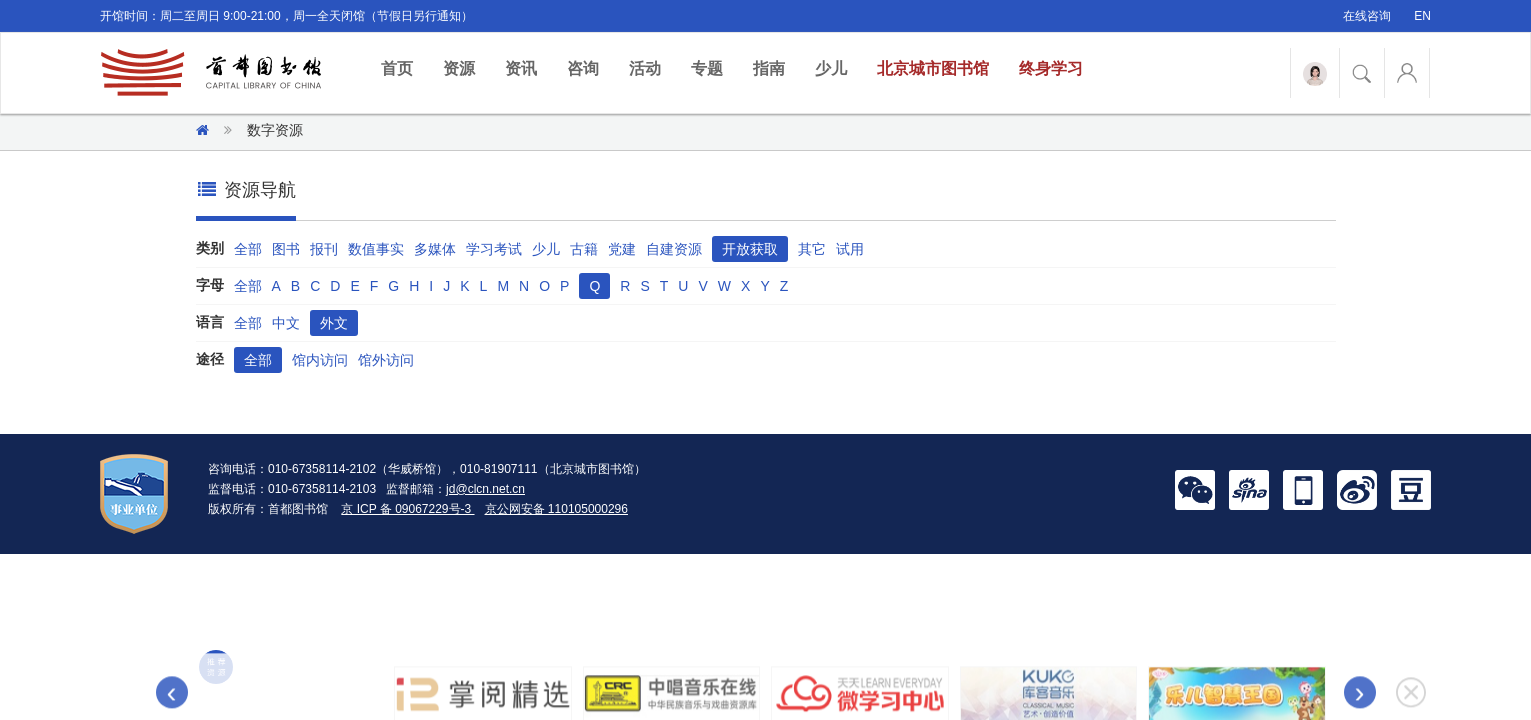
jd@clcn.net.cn (485, 489)
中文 (286, 323)
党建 (622, 249)
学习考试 (494, 249)
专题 (707, 68)
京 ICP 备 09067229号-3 (407, 509)
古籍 (584, 249)
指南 (769, 68)
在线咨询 (1367, 16)
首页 (404, 67)
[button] (1195, 489)
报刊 (324, 249)
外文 (334, 323)
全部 (248, 249)
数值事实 (376, 249)
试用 (850, 249)
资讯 (521, 68)
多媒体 (435, 249)
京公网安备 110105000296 (556, 509)
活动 (645, 68)
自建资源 (674, 249)
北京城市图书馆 (933, 68)
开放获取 (750, 249)
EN (1422, 16)
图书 (286, 249)
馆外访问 (386, 360)
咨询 (583, 68)
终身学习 (1051, 68)
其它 (812, 249)
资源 (459, 68)
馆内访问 (320, 360)
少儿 (831, 68)
